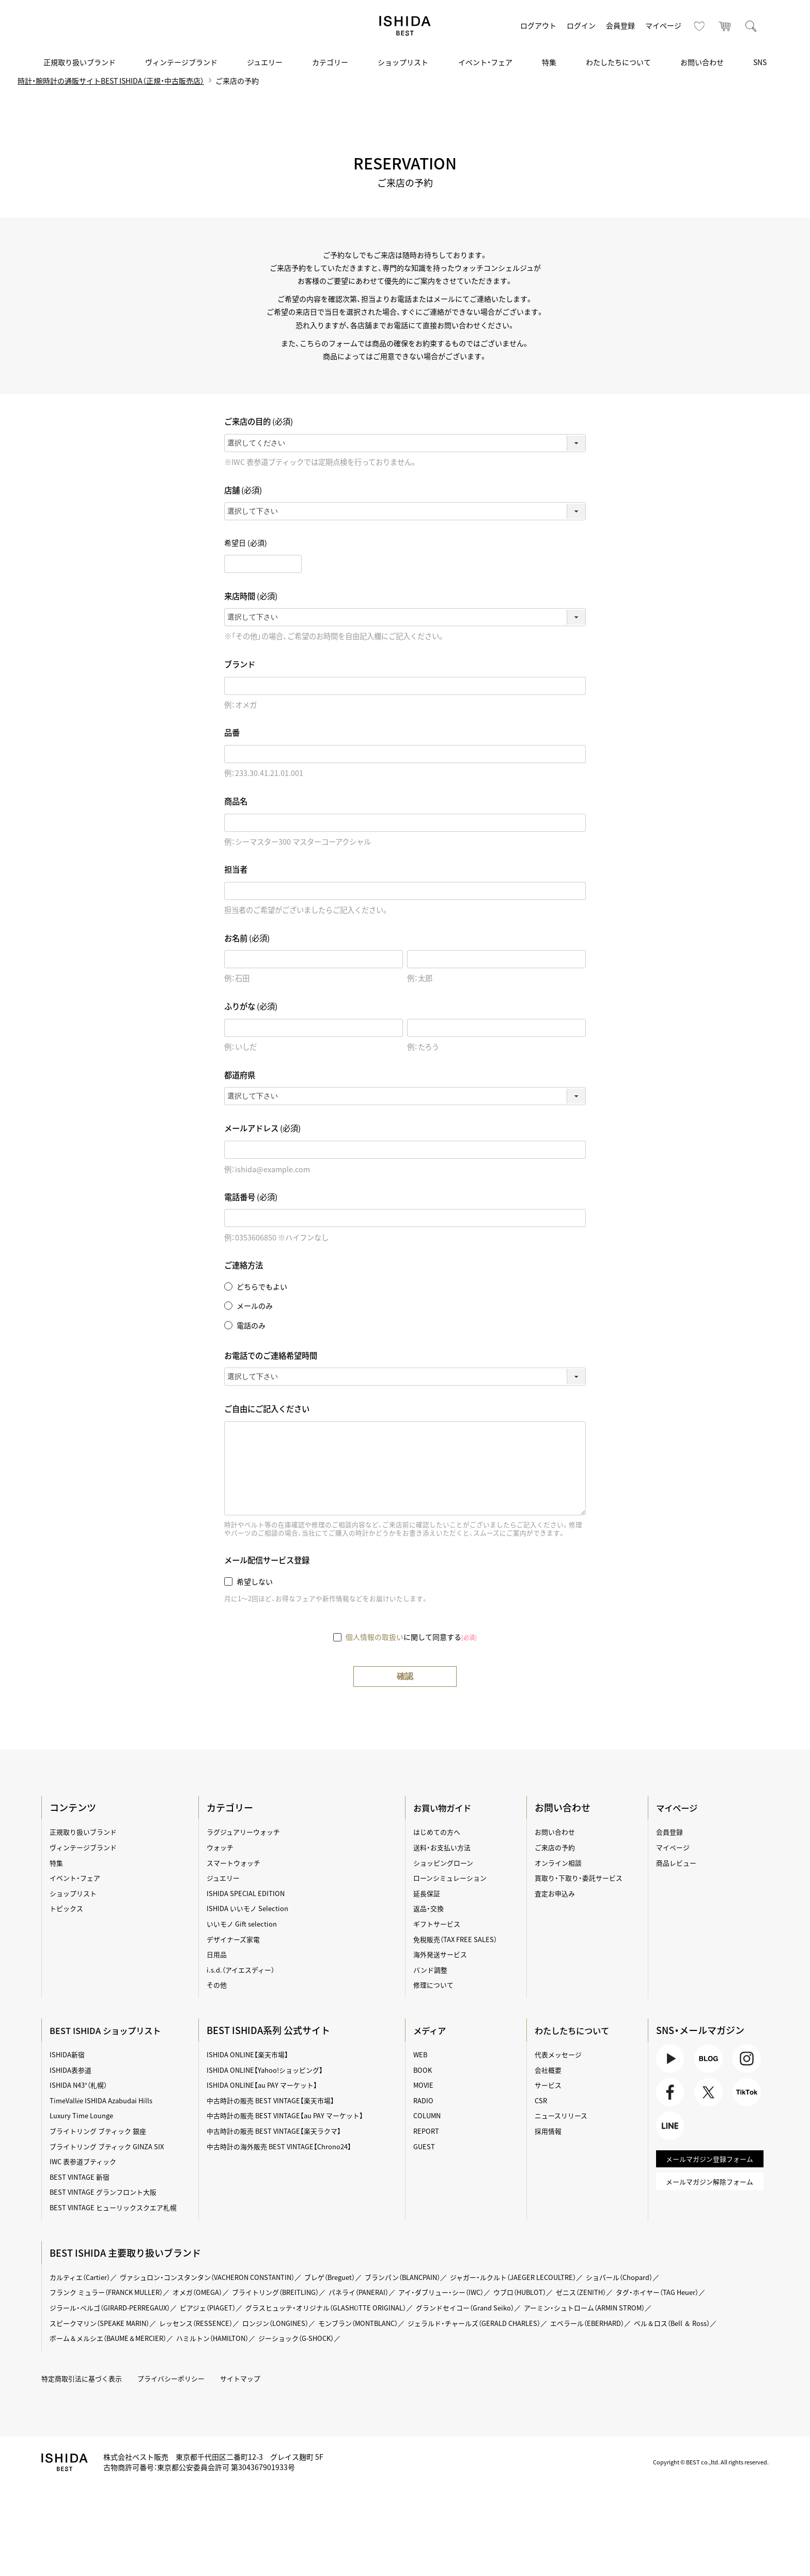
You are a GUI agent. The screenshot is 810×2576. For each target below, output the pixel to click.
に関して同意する (411, 1637)
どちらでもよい (262, 1287)
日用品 (218, 1954)
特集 (549, 62)
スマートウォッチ (237, 1862)
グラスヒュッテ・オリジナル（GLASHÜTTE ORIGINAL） (350, 2308)
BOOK (423, 2070)
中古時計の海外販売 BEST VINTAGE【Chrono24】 (285, 2147)
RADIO (424, 2101)
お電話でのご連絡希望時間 (270, 1355)
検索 (751, 26)
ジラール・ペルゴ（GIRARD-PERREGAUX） (117, 2308)
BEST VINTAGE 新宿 (83, 2177)
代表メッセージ (559, 2055)
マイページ (663, 25)
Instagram (745, 2060)
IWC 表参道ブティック (87, 2161)
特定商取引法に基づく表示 (86, 2378)
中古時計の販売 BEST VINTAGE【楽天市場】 (276, 2101)
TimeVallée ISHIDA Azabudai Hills (108, 2101)
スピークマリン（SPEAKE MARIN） (106, 2323)
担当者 (235, 870)
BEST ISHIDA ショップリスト (113, 2031)
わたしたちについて (618, 62)
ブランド (239, 665)
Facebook (670, 2096)
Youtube (670, 2060)
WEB (420, 2055)
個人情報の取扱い (374, 1637)
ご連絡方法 (243, 1265)
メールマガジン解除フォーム (708, 2192)
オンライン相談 (559, 1862)
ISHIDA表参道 (74, 2070)
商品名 (235, 802)
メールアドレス (262, 1129)
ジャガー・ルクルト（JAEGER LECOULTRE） (551, 2277)
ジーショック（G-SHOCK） (410, 2338)
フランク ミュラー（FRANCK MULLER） (114, 2292)
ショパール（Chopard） (665, 2277)
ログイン (581, 25)
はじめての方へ (438, 1832)
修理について (435, 1985)
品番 (232, 733)
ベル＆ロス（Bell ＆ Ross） (93, 2338)
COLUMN (428, 2116)
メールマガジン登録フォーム (708, 2168)
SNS (760, 62)
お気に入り (699, 26)
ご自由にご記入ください (266, 1409)
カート (725, 26)
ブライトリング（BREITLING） (296, 2292)
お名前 (247, 938)
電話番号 (250, 1197)
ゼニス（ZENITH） (624, 2292)
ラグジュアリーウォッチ (247, 1832)
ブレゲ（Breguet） (353, 2277)
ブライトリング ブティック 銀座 (103, 2131)
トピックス (70, 1908)
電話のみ (251, 1325)
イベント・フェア (485, 62)
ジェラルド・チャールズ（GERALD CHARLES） (507, 2323)
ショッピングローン (445, 1862)
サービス (548, 2085)
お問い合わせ (702, 62)
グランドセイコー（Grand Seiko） (499, 2308)
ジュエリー (265, 62)
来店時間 (250, 596)
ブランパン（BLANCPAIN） (432, 2277)
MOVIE (423, 2085)
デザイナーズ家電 (236, 1939)
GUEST (424, 2147)
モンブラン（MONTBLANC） (382, 2323)
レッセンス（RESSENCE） (208, 2323)
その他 (218, 1985)
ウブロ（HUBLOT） (558, 2292)
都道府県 (239, 1075)
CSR (541, 2101)
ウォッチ (222, 1847)
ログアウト (538, 25)
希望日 (245, 543)
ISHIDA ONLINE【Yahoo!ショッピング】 (270, 2070)
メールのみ (255, 1306)
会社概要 (548, 2070)
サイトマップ (255, 2378)
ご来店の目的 (258, 422)
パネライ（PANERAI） (385, 2292)
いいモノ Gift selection (245, 1924)
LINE (670, 2132)
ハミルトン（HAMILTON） (320, 2338)
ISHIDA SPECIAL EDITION (249, 1893)
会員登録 (620, 25)
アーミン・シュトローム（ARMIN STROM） (628, 2308)
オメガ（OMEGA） (212, 2292)
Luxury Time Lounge (86, 2116)
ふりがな (250, 1007)
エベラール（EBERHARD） (629, 2323)
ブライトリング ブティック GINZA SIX (113, 2147)
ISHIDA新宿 (70, 2055)
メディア (431, 2031)
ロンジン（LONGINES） (293, 2323)
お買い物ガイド (445, 1808)
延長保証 (427, 1893)
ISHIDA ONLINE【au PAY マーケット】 (267, 2085)
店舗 (243, 490)
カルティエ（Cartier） (84, 2277)
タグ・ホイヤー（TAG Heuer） (706, 2292)
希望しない (255, 1581)
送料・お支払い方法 (444, 1847)
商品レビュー (676, 1862)
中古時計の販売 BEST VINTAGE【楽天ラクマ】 (279, 2131)
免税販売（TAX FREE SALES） (458, 1939)
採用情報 (548, 2131)
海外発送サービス (442, 1954)
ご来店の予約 (556, 1847)
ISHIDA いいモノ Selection (251, 1908)
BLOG (707, 2060)
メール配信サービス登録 (266, 1560)
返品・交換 (429, 1908)
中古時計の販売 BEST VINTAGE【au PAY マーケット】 (291, 2116)
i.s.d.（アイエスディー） (244, 1970)
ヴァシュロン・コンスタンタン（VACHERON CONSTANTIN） (221, 2277)
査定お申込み (556, 1893)
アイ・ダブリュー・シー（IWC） (474, 2292)
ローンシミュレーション (452, 1878)
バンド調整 (431, 1970)
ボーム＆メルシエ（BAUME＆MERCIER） (207, 2338)
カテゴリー (330, 62)
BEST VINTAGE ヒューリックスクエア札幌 (120, 2207)
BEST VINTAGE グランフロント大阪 (109, 2192)
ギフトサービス (438, 1924)
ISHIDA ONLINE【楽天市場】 (251, 2055)
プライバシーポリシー (182, 2378)
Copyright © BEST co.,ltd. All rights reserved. (702, 2462)
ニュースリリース (562, 2116)
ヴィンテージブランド (181, 62)
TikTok (745, 2096)
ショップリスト (403, 62)
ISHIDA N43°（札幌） (83, 2085)
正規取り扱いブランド (79, 62)
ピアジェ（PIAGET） (223, 2308)
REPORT (427, 2131)
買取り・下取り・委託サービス (581, 1878)
